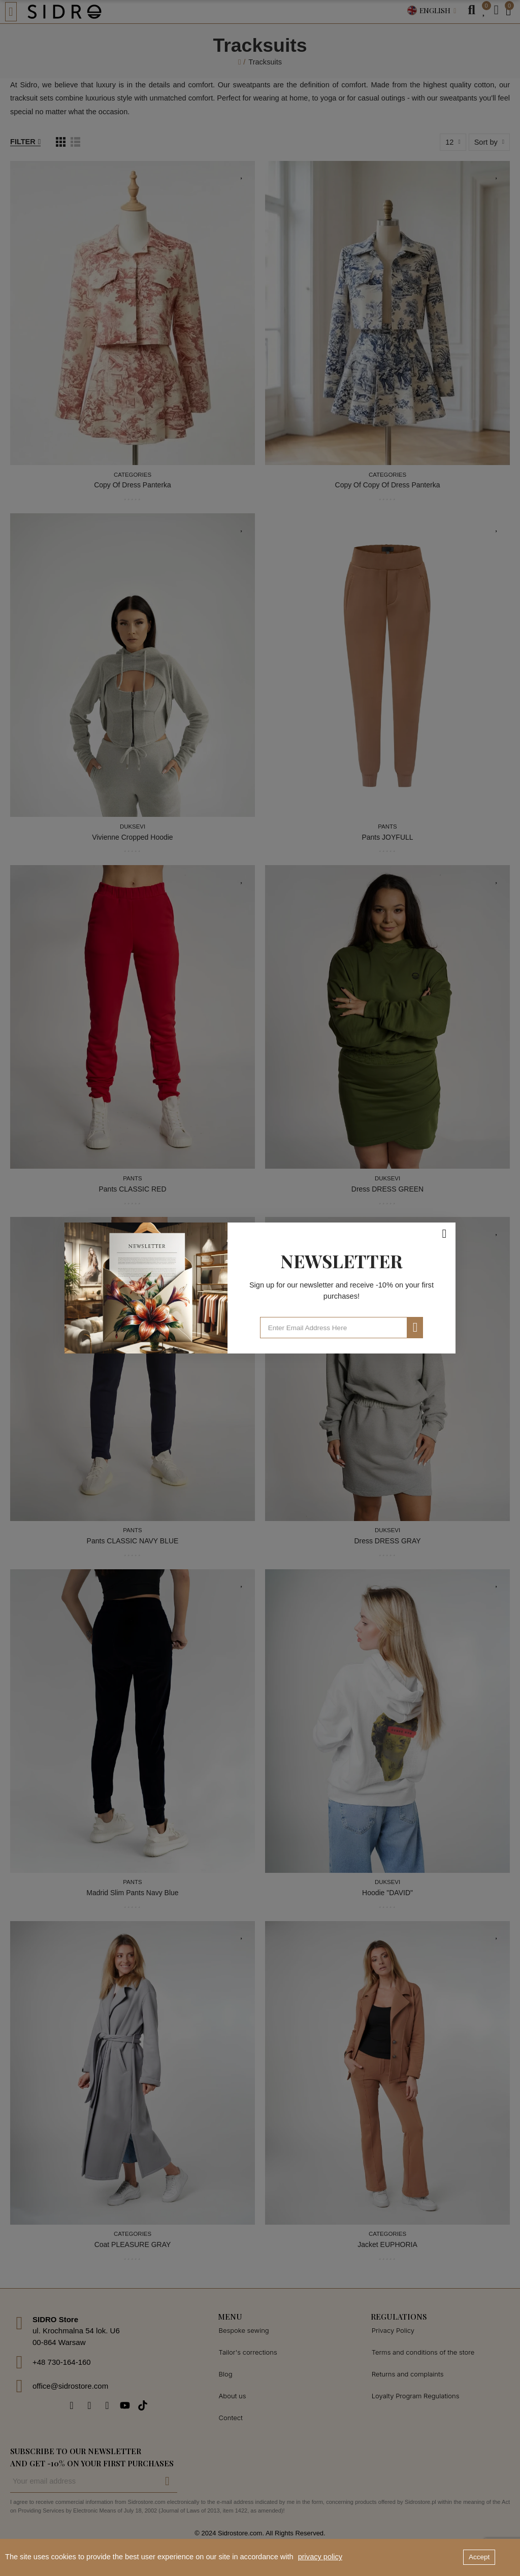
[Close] (444, 1234)
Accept (479, 2557)
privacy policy (320, 2557)
